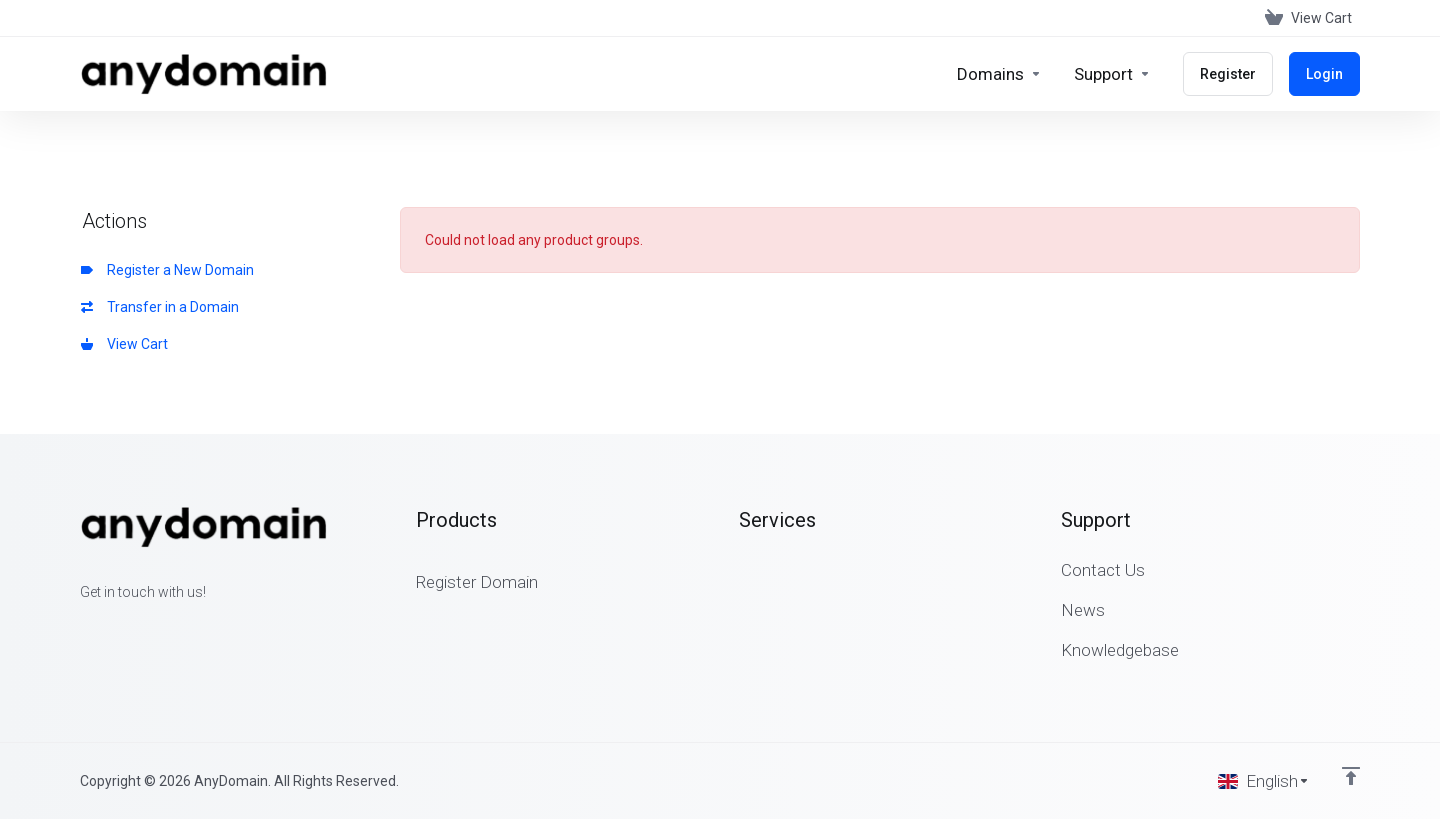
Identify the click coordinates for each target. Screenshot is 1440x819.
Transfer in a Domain (160, 307)
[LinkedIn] (144, 628)
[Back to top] (1351, 776)
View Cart (124, 344)
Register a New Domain (167, 270)
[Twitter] (112, 628)
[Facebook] (80, 628)
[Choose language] (1264, 781)
